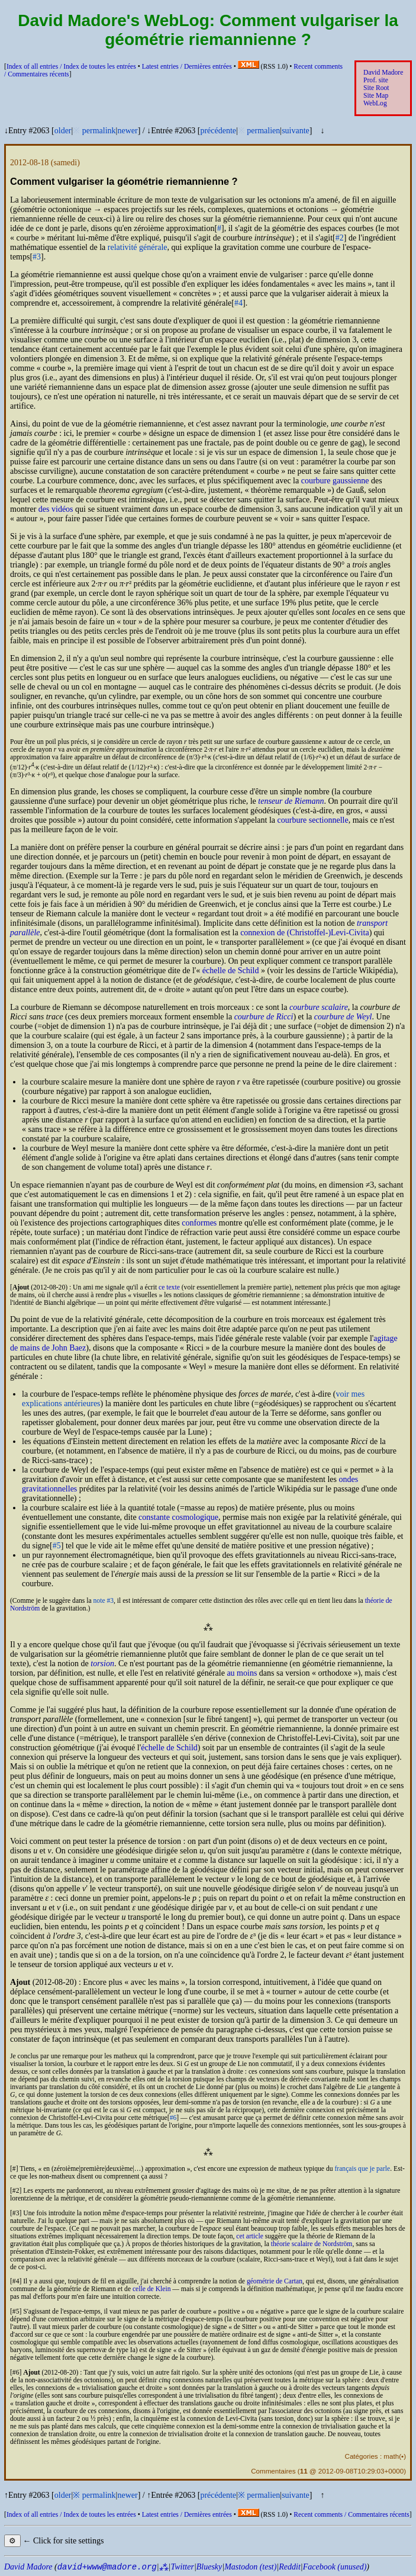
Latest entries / (187, 66)
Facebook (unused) (335, 2566)
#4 (238, 303)
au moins (242, 1673)
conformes (199, 1222)
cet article (249, 2236)
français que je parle (362, 2169)
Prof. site (375, 80)
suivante (295, 130)
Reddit (290, 2566)
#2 (340, 237)
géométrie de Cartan (274, 2281)
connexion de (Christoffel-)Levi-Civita (304, 932)
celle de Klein (151, 2289)
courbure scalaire (318, 1007)
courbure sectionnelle (313, 820)
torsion (102, 1663)
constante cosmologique (178, 1517)
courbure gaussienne (335, 480)
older (63, 130)
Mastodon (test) (250, 2566)
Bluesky (209, 2566)
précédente (218, 130)
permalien (263, 130)
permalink (99, 130)
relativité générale (137, 247)
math (391, 2456)
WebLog (375, 103)
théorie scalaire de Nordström (312, 2244)
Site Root (376, 88)
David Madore (383, 72)
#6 (173, 2118)
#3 (37, 256)
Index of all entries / (71, 66)
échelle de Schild (230, 970)
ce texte (169, 1287)
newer (127, 130)
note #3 (103, 1601)
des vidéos (55, 509)
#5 (57, 1545)
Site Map (375, 96)
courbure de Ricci (264, 1016)
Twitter (182, 2566)
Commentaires (273, 2471)
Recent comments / (351, 2515)
